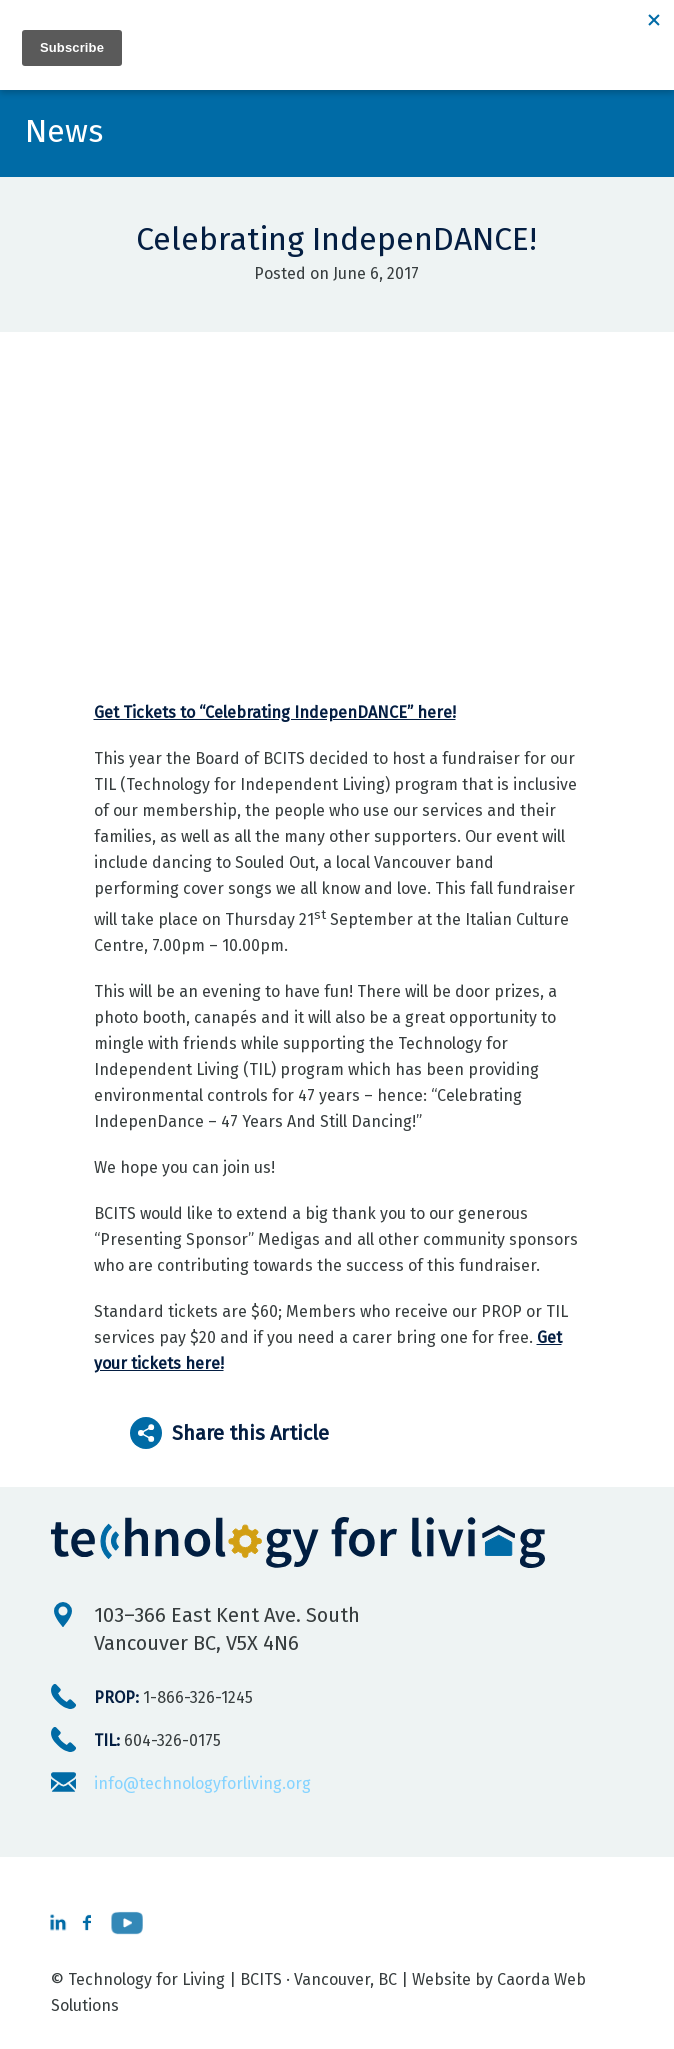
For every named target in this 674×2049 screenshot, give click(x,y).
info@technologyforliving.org (202, 1783)
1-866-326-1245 (173, 1697)
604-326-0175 (157, 1740)
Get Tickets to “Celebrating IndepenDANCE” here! (275, 712)
